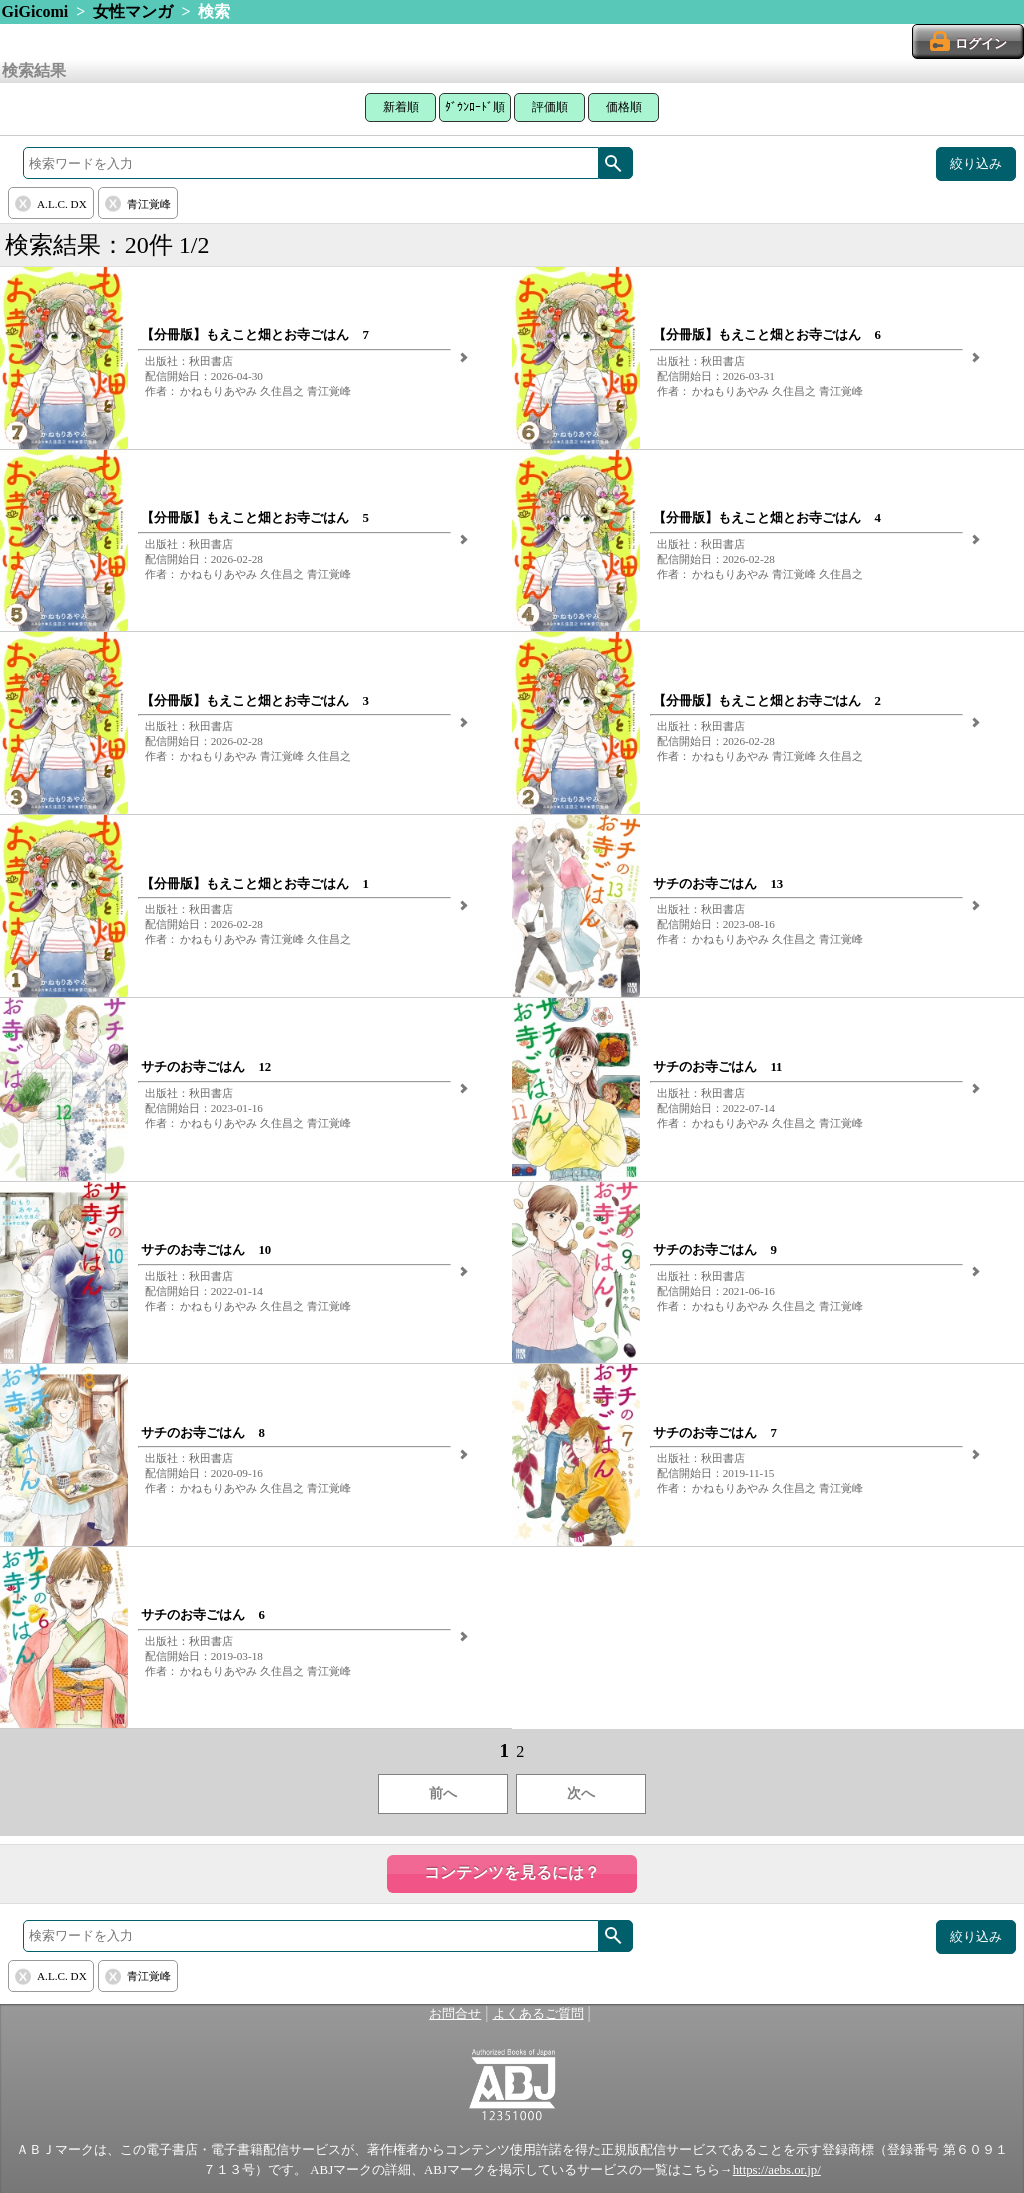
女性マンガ (133, 11)
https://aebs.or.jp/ (777, 2170)
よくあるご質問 (538, 2014)
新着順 (401, 107)
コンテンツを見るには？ (512, 1872)
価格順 (624, 107)
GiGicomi (35, 11)
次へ (581, 1793)
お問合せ (455, 2014)
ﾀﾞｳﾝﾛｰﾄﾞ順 (475, 107)
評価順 (550, 107)
